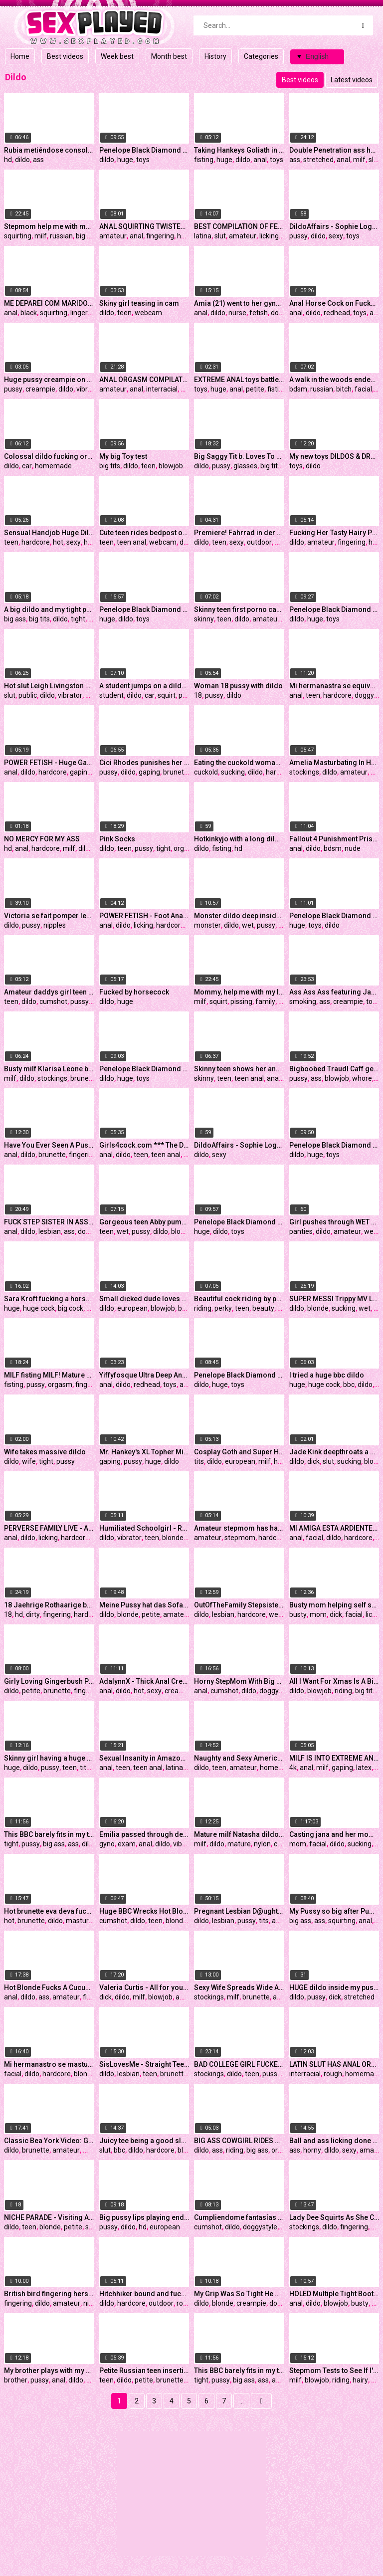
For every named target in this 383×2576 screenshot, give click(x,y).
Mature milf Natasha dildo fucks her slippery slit (239, 1834)
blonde (181, 1231)
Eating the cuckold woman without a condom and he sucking (239, 763)
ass (38, 160)
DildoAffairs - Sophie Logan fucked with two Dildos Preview (239, 1145)
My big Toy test (123, 456)
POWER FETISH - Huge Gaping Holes (49, 763)
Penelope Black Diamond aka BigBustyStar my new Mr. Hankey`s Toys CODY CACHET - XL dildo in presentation (144, 1069)
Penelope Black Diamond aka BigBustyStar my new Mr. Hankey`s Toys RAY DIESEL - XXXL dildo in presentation (334, 1145)
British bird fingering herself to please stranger (49, 2294)
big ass (15, 619)
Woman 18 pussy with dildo (238, 686)
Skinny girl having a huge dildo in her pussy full (49, 1758)
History (215, 56)
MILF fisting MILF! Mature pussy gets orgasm (49, 1375)
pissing (241, 1001)
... (241, 2401)
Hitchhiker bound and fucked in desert (144, 2294)
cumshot (53, 1001)
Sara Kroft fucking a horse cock (49, 1299)
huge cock (39, 1308)
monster (207, 925)
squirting (17, 236)
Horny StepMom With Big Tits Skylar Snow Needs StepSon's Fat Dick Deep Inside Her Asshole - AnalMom (239, 1681)
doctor (281, 313)
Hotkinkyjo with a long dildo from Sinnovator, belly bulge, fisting (239, 839)
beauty (263, 1308)
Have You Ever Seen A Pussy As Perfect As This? (49, 1145)
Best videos (65, 56)
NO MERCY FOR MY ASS (42, 839)
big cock (70, 1308)
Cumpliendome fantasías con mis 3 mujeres (239, 2217)
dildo (22, 160)
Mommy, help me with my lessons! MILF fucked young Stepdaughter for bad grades (239, 992)
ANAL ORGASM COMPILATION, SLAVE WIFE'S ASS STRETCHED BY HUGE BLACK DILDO (144, 380)
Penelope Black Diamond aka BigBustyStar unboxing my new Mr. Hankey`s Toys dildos (144, 609)
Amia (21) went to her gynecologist (239, 303)
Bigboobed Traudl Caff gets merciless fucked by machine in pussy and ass (334, 1069)
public (27, 695)
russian (61, 236)
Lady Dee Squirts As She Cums (334, 2217)
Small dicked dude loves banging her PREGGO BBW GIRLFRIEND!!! (144, 1299)
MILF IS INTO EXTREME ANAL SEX (334, 1758)
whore (362, 1078)
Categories (261, 56)
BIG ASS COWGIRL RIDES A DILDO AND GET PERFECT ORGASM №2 (239, 2141)
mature (239, 1844)
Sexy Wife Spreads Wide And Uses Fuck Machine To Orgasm (239, 1987)
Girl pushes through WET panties (334, 1222)
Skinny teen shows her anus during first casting (239, 1069)
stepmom (239, 1538)
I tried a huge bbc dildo (326, 1375)
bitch (344, 389)
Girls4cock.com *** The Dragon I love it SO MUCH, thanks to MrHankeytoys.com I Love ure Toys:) (144, 1145)
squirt (167, 695)
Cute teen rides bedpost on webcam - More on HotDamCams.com (144, 533)
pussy (298, 236)
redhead (337, 313)
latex (364, 1768)
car (27, 466)
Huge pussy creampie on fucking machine (49, 380)
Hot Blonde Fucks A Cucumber (49, 1987)
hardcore (35, 542)
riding (202, 1308)
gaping (80, 772)
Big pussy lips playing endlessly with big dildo (144, 2217)
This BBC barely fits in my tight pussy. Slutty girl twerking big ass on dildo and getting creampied (239, 2371)
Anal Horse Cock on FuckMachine (334, 303)
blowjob (171, 466)
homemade (53, 466)
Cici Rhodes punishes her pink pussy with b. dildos (144, 763)
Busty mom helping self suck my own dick (334, 1605)
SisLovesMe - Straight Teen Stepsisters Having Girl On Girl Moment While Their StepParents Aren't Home (144, 2064)
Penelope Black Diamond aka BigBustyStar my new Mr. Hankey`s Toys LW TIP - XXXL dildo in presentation (334, 609)
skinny (204, 619)
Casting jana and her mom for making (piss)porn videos (334, 1834)
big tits (86, 236)
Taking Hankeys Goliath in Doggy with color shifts (239, 150)
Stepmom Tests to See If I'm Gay (334, 2371)
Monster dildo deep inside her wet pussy (239, 916)
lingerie (81, 313)
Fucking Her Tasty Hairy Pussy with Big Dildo (334, 533)
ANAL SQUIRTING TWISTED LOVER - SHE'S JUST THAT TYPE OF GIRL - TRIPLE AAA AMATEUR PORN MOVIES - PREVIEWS (144, 226)
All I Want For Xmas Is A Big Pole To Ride (334, 1681)
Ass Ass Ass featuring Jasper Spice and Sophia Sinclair (334, 992)
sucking (233, 772)
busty (298, 1614)
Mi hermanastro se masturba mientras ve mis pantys (49, 2064)
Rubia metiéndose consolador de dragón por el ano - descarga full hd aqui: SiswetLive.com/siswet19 (49, 150)
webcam (148, 313)
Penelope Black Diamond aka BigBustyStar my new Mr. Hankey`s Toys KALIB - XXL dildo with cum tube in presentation (239, 1375)
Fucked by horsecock (134, 992)
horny (312, 2150)
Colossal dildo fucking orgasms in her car (49, 456)
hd (8, 160)
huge (125, 160)
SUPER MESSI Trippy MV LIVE (334, 1299)
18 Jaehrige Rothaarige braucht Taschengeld (49, 1605)
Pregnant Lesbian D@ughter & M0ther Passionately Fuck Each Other (239, 1911)
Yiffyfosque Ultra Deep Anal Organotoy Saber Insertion (144, 1375)
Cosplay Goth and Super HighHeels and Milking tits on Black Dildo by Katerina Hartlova (239, 1452)
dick (313, 1461)
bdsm (298, 389)
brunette (177, 772)
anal (260, 160)
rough (333, 2074)
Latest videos (352, 80)
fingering (160, 236)
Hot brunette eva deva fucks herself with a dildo (49, 1911)
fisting (203, 160)
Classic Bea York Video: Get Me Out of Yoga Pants (49, 2141)
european (132, 1308)
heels (282, 1461)
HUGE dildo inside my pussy (334, 1987)
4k (293, 1768)
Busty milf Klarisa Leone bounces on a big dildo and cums (49, 1069)
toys (143, 160)
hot (58, 542)
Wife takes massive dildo (45, 1452)
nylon (262, 1844)
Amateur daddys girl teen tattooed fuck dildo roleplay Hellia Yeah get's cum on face (49, 992)
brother (15, 2380)
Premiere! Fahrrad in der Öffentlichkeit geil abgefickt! (239, 533)
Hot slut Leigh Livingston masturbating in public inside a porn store (49, 686)
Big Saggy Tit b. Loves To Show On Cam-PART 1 (239, 456)
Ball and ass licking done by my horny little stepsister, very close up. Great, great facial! (334, 2141)
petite (255, 389)
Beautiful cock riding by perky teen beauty (239, 1299)
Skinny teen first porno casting (239, 609)
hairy (360, 2380)
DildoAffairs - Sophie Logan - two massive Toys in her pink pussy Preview (334, 226)
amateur (113, 236)
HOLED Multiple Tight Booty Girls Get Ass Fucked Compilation (334, 2294)
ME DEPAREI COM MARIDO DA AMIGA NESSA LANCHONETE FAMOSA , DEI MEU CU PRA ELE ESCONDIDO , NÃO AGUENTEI (49, 303)
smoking (302, 1001)
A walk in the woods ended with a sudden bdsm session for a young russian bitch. (334, 380)
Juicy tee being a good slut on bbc (144, 2141)
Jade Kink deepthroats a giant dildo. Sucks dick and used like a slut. (334, 1452)
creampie (40, 389)
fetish (258, 313)
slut (374, 160)
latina (202, 236)
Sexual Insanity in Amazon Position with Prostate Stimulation (144, 1758)
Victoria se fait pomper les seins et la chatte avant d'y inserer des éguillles (49, 916)
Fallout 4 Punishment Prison (334, 839)
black (28, 313)
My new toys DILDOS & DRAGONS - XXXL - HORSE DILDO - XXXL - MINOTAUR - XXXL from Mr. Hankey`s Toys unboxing (334, 456)
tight (78, 619)
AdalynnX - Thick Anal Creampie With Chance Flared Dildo (144, 1681)
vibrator (88, 389)
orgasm (186, 848)
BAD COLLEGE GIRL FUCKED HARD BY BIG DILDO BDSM (239, 2064)
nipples (54, 925)
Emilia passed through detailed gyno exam (144, 1834)
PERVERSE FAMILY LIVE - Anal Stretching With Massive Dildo (49, 1528)
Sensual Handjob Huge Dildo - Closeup (49, 533)
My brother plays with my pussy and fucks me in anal (49, 2371)
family (265, 1001)
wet (248, 925)
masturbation (87, 1921)
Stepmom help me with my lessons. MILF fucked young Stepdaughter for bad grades (49, 226)
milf (359, 160)
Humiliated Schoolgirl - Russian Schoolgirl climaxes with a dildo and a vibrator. (144, 1528)
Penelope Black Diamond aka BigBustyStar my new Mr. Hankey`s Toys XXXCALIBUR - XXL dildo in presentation (144, 150)
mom (318, 1614)
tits (199, 1461)
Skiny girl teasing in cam (139, 303)
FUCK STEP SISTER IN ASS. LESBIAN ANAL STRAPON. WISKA (49, 1222)
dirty (33, 1614)
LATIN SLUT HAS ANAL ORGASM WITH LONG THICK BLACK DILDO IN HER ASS (334, 2064)
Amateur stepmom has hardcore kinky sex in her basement (239, 1528)
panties (301, 1231)
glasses (245, 466)
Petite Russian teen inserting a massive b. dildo (144, 2371)
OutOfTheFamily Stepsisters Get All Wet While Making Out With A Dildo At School (239, 1605)
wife (29, 1461)
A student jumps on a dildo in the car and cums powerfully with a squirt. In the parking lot (144, 686)
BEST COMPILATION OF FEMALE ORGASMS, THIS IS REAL (239, 226)
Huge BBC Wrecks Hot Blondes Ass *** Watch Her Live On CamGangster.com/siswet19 (144, 1911)
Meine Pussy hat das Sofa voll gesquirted (144, 1605)
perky (223, 1308)
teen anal (131, 542)
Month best (169, 56)
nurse (237, 313)
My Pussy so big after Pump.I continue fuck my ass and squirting (334, 1911)
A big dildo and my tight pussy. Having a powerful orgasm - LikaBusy (49, 609)
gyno (107, 1844)
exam (127, 1844)
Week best (117, 56)
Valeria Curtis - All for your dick (144, 1987)
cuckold (206, 772)
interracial (162, 389)
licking (269, 236)
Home (19, 56)
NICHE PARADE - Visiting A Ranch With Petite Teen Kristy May (49, 2217)
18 (198, 695)
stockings (304, 772)
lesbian (49, 1231)
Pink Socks (117, 839)
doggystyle (276, 1691)
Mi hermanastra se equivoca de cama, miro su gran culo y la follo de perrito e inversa (334, 686)
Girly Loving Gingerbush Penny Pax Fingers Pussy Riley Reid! (49, 1681)
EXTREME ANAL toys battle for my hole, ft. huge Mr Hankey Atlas (239, 380)
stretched (318, 160)
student (111, 695)
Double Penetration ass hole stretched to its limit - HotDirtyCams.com (334, 150)
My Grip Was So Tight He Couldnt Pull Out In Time (239, 2294)
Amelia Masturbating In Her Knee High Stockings (334, 763)
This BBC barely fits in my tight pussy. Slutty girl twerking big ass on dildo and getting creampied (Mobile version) (49, 1834)
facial (363, 389)
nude (93, 695)
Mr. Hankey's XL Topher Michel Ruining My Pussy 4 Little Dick (144, 1452)
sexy (336, 236)
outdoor (259, 542)
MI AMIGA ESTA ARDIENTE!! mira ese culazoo (334, 1528)
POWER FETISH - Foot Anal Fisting (144, 916)
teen (124, 313)
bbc (349, 1384)
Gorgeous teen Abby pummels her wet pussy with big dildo (144, 1222)
